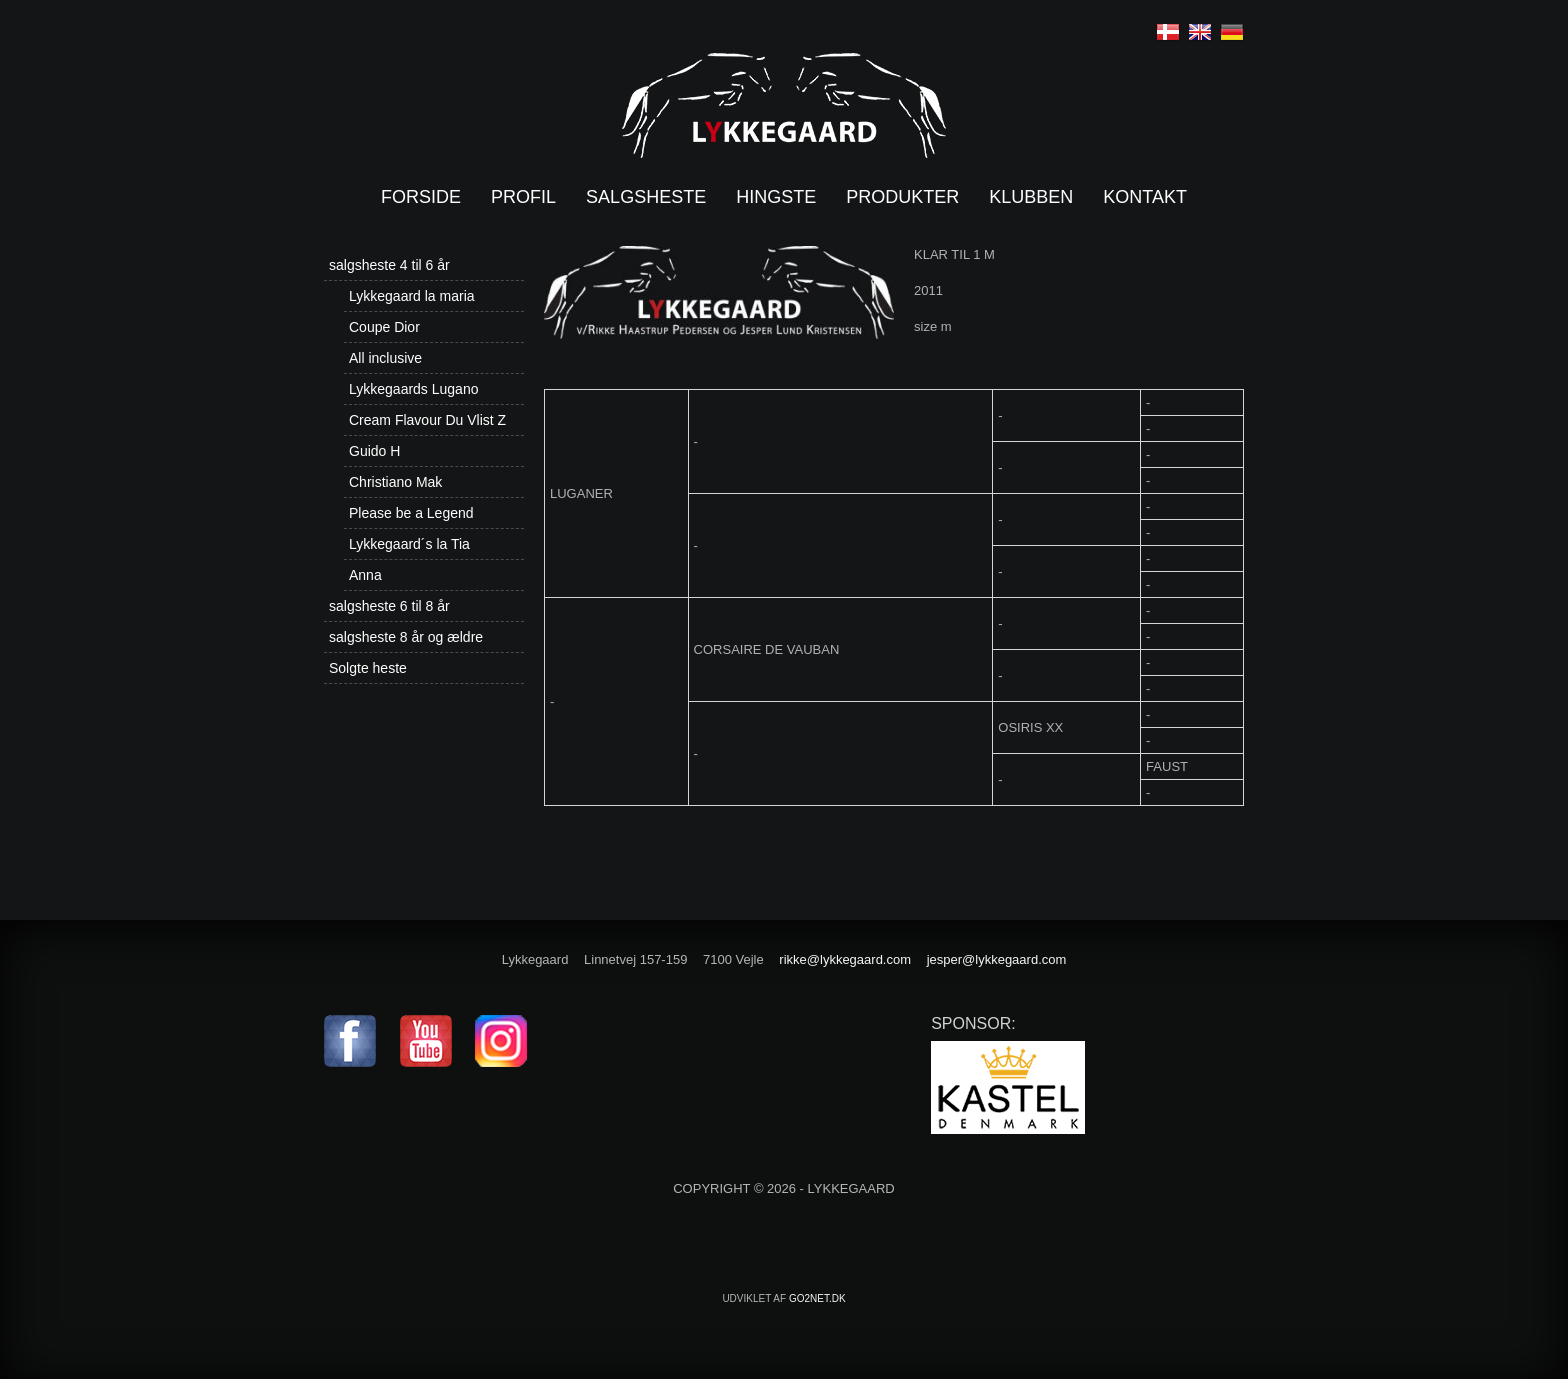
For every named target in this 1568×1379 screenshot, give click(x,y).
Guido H (374, 451)
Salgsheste (646, 197)
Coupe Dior (384, 327)
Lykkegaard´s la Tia (409, 544)
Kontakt (1145, 197)
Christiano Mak (395, 482)
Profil (523, 197)
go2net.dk (817, 1298)
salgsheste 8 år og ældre (406, 637)
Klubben (1031, 197)
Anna (365, 575)
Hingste (776, 197)
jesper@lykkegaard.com (997, 959)
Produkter (902, 197)
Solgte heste (368, 668)
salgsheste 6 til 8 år (389, 606)
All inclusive (385, 358)
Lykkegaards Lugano (413, 389)
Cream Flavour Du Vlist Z (427, 420)
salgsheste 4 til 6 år (389, 265)
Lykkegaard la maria (412, 296)
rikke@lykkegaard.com (845, 959)
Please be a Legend (411, 513)
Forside (421, 197)
